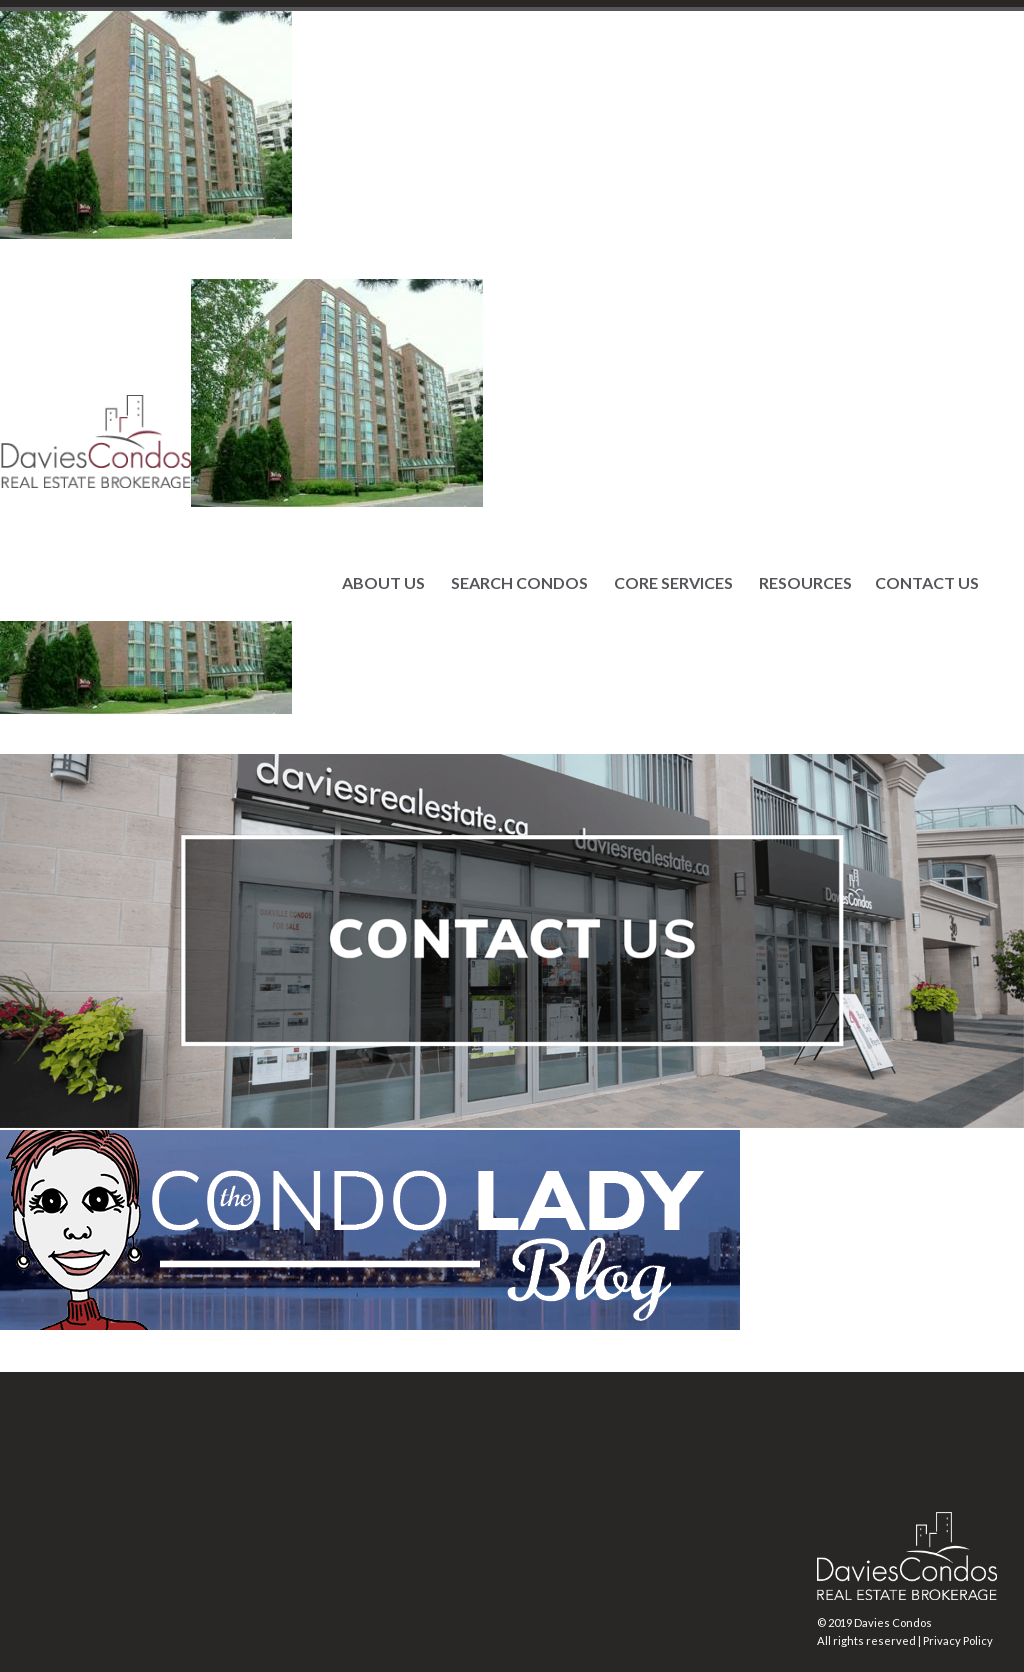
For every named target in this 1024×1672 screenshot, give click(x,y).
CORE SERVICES (673, 583)
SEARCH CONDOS (519, 583)
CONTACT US (927, 583)
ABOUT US (383, 583)
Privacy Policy (958, 1640)
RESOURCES (805, 583)
